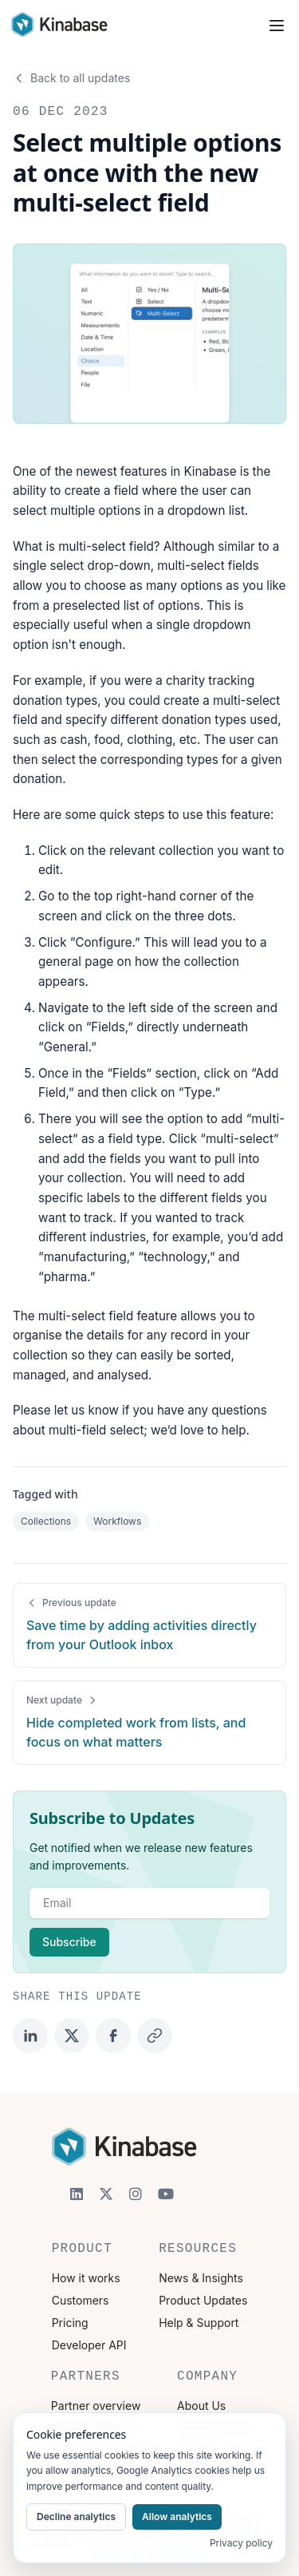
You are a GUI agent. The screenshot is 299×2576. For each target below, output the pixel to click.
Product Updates (203, 2300)
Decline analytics (76, 2517)
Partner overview (96, 2405)
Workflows (117, 1521)
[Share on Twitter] (71, 2035)
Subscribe (69, 1942)
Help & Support (198, 2322)
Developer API (89, 2345)
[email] (149, 1903)
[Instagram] (135, 2194)
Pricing (70, 2322)
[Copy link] (154, 2035)
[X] (106, 2194)
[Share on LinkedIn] (30, 2035)
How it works (86, 2278)
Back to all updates (71, 78)
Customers (80, 2300)
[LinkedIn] (76, 2194)
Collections (46, 1521)
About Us (201, 2405)
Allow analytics (177, 2517)
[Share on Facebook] (113, 2035)
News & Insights (201, 2278)
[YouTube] (166, 2194)
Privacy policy (241, 2543)
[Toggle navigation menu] (276, 25)
